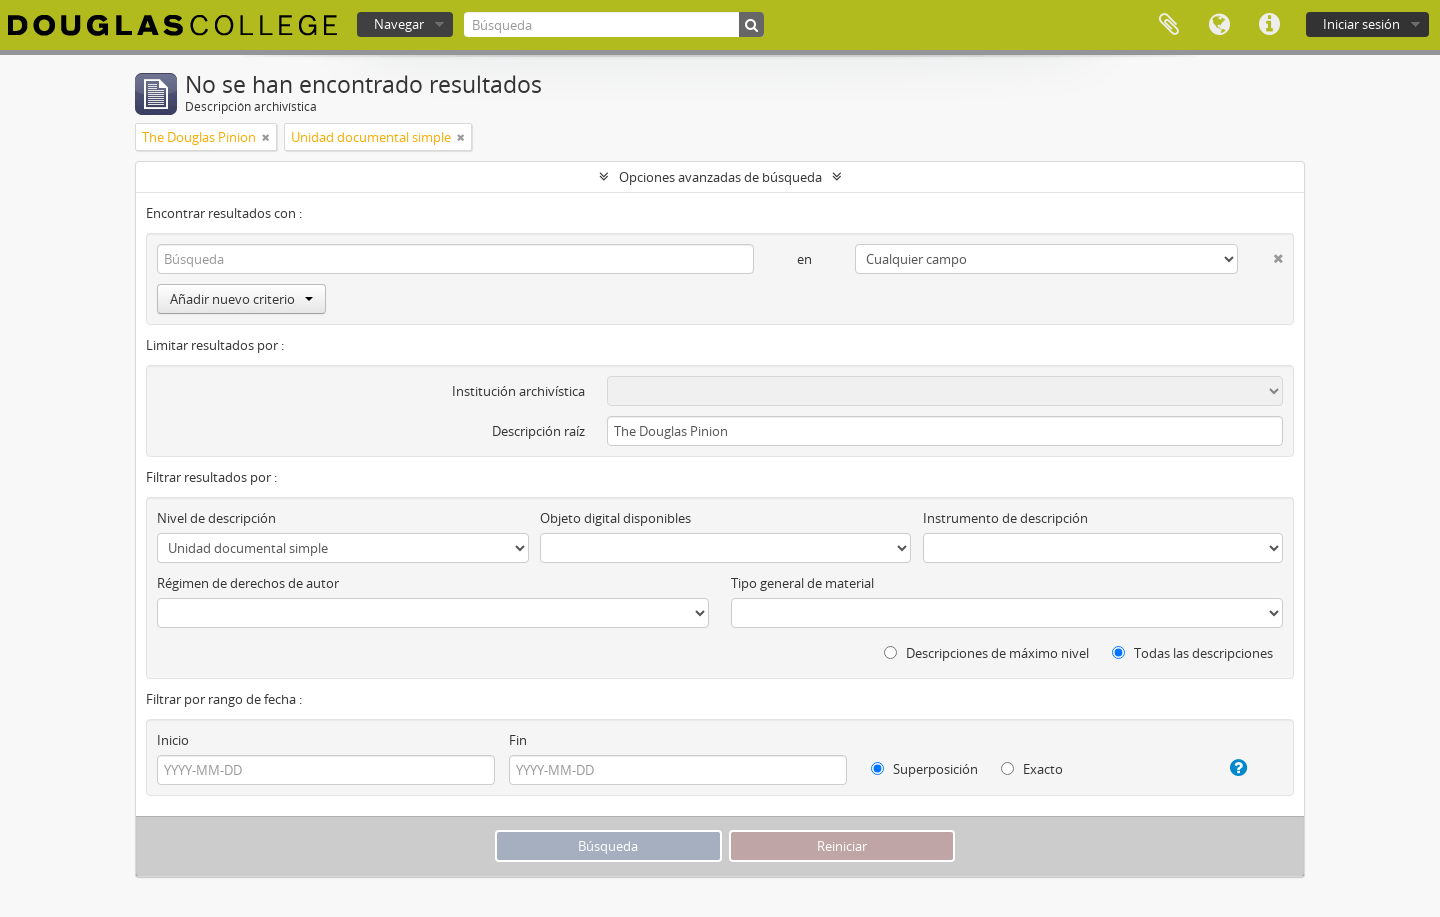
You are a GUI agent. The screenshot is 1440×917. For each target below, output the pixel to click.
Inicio (173, 740)
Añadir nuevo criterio (241, 299)
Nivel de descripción (216, 518)
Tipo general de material (802, 583)
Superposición (924, 769)
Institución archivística (518, 391)
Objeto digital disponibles (615, 518)
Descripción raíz (538, 431)
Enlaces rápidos (1269, 25)
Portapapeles (1169, 25)
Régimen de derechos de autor (248, 583)
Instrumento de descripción (1005, 518)
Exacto (1032, 769)
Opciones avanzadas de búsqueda (720, 177)
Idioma (1219, 25)
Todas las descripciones (1192, 653)
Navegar (399, 24)
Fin (518, 740)
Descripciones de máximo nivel (986, 653)
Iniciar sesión (1361, 24)
